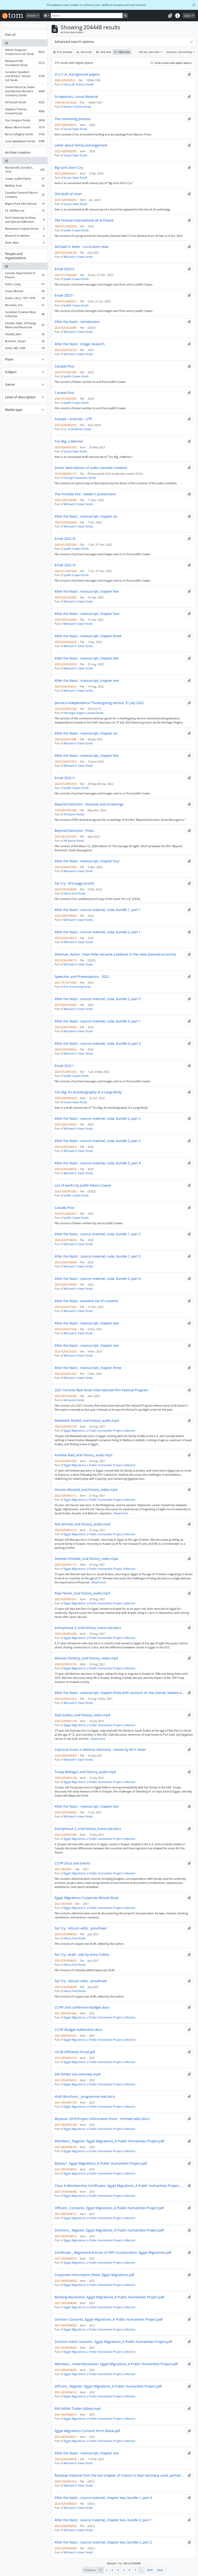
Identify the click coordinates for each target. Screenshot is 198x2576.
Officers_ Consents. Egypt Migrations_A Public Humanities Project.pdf (109, 2208)
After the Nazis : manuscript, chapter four (87, 614)
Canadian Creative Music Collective (25, 314)
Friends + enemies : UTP (73, 419)
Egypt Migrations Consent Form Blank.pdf (87, 2431)
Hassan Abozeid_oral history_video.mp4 (86, 1490)
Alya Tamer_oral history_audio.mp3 (82, 1593)
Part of (10, 34)
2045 (150, 2570)
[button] (170, 15)
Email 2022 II (64, 778)
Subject (11, 372)
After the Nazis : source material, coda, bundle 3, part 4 (98, 1163)
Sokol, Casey (25, 285)
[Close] (194, 5)
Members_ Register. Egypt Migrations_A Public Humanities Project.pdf (109, 2141)
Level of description (20, 397)
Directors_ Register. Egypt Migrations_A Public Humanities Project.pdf (109, 2230)
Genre (10, 384)
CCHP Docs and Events (72, 1863)
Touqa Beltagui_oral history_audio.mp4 (85, 1772)
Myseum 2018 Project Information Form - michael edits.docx (102, 2119)
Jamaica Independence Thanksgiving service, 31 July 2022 (99, 703)
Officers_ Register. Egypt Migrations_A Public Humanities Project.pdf (108, 2386)
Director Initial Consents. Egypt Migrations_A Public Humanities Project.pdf (113, 2342)
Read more (121, 1513)
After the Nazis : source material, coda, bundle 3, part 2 (98, 1141)
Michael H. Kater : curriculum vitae (81, 247)
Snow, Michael (25, 292)
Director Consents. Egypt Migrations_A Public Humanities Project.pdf (109, 2319)
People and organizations (15, 255)
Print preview (62, 52)
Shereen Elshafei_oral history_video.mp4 (86, 1559)
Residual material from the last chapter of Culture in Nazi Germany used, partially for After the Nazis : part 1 (119, 2475)
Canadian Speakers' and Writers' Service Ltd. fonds (25, 76)
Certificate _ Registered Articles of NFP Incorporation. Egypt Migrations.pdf (113, 2253)
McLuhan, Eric (25, 306)
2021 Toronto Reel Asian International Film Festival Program (101, 1390)
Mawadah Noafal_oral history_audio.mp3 (87, 1421)
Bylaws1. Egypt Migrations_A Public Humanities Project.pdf (101, 2163)
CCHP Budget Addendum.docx (78, 2030)
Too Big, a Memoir (69, 441)
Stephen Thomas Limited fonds (25, 111)
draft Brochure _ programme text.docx (85, 2096)
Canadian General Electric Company (25, 195)
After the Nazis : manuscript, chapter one (87, 681)
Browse (31, 15)
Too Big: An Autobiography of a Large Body (88, 1092)
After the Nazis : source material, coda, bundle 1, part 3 (98, 1256)
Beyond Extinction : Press (74, 831)
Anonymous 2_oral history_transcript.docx (88, 1829)
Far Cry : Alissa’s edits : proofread (80, 1928)
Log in (188, 15)
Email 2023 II (64, 269)
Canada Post (64, 366)
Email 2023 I (64, 295)
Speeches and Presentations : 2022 (82, 977)
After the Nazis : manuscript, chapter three (88, 636)
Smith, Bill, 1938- (25, 349)
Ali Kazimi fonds (74, 814)
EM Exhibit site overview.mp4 (77, 2074)
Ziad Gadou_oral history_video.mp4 (82, 1715)
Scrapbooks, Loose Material (76, 97)
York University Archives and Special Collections (25, 220)
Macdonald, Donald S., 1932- (25, 170)
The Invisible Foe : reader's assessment (85, 494)
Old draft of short (68, 194)
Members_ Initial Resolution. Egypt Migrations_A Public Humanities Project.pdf (116, 2364)
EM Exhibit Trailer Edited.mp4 (78, 2409)
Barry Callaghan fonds (25, 135)
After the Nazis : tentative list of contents (86, 1301)
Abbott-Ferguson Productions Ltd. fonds (25, 52)
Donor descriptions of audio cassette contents (91, 468)
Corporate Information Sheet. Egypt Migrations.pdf (94, 2275)
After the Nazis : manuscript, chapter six (86, 516)
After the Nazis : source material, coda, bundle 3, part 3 (98, 1043)
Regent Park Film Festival (25, 204)
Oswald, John (25, 335)
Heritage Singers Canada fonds (84, 713)
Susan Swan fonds (75, 129)
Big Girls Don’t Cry (69, 168)
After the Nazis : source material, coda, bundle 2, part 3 (98, 999)
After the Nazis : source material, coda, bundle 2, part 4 (98, 1279)
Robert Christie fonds (77, 107)
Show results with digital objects (171, 62)
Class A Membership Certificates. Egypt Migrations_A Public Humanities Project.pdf (119, 2186)
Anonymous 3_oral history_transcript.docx (88, 1628)
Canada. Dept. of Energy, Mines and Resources (25, 325)
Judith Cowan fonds (76, 230)
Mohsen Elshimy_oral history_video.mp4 (86, 1658)
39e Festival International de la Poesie (84, 220)
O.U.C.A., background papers (77, 74)
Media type (13, 409)
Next (160, 2570)
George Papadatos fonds (80, 478)
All (6, 43)
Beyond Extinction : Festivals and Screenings (89, 804)
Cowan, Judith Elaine (25, 179)
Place (9, 359)
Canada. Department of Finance (25, 275)
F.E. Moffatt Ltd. (25, 211)
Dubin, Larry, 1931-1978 (25, 299)
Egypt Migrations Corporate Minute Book (87, 1898)
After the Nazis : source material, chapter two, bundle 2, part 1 (103, 2520)
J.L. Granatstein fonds (77, 429)
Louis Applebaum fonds (25, 142)
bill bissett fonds (25, 103)
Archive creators (18, 152)
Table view (122, 52)
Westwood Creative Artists (25, 229)
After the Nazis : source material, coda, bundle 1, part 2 (98, 1234)
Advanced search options (74, 41)
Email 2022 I (64, 1066)
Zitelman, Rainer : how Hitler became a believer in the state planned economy (115, 954)
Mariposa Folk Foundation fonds (25, 63)
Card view (103, 52)
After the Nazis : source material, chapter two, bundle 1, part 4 (103, 2498)
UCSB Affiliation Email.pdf (75, 2052)
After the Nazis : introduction (77, 322)
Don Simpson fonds (25, 121)
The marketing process (73, 119)
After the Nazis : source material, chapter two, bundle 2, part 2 (103, 2542)
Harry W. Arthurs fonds (79, 84)
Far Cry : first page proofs (74, 883)
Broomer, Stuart (25, 342)
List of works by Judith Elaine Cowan (83, 1185)
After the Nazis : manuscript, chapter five (87, 591)
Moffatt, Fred (25, 186)
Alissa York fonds (75, 893)
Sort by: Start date (149, 52)
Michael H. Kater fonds (78, 257)
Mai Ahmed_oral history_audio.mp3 (82, 1524)
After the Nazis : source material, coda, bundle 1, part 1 (98, 910)
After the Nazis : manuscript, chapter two (87, 658)
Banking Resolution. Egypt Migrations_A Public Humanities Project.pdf (109, 2297)
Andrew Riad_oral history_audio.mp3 (83, 1455)
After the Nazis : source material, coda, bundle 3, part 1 (98, 1021)
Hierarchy (84, 52)
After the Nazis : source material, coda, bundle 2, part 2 (98, 1118)
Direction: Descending (179, 52)
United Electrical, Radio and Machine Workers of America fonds (25, 91)
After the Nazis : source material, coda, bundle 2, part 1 (98, 932)
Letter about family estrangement (81, 145)
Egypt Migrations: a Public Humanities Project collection (99, 1430)
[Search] (87, 15)
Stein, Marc (25, 243)
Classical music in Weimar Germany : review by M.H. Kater (100, 1750)
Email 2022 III (65, 539)
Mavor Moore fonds (25, 128)
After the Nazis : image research (80, 344)
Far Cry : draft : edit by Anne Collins (82, 1955)
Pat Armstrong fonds (77, 987)
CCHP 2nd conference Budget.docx (82, 2007)
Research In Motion (25, 236)
